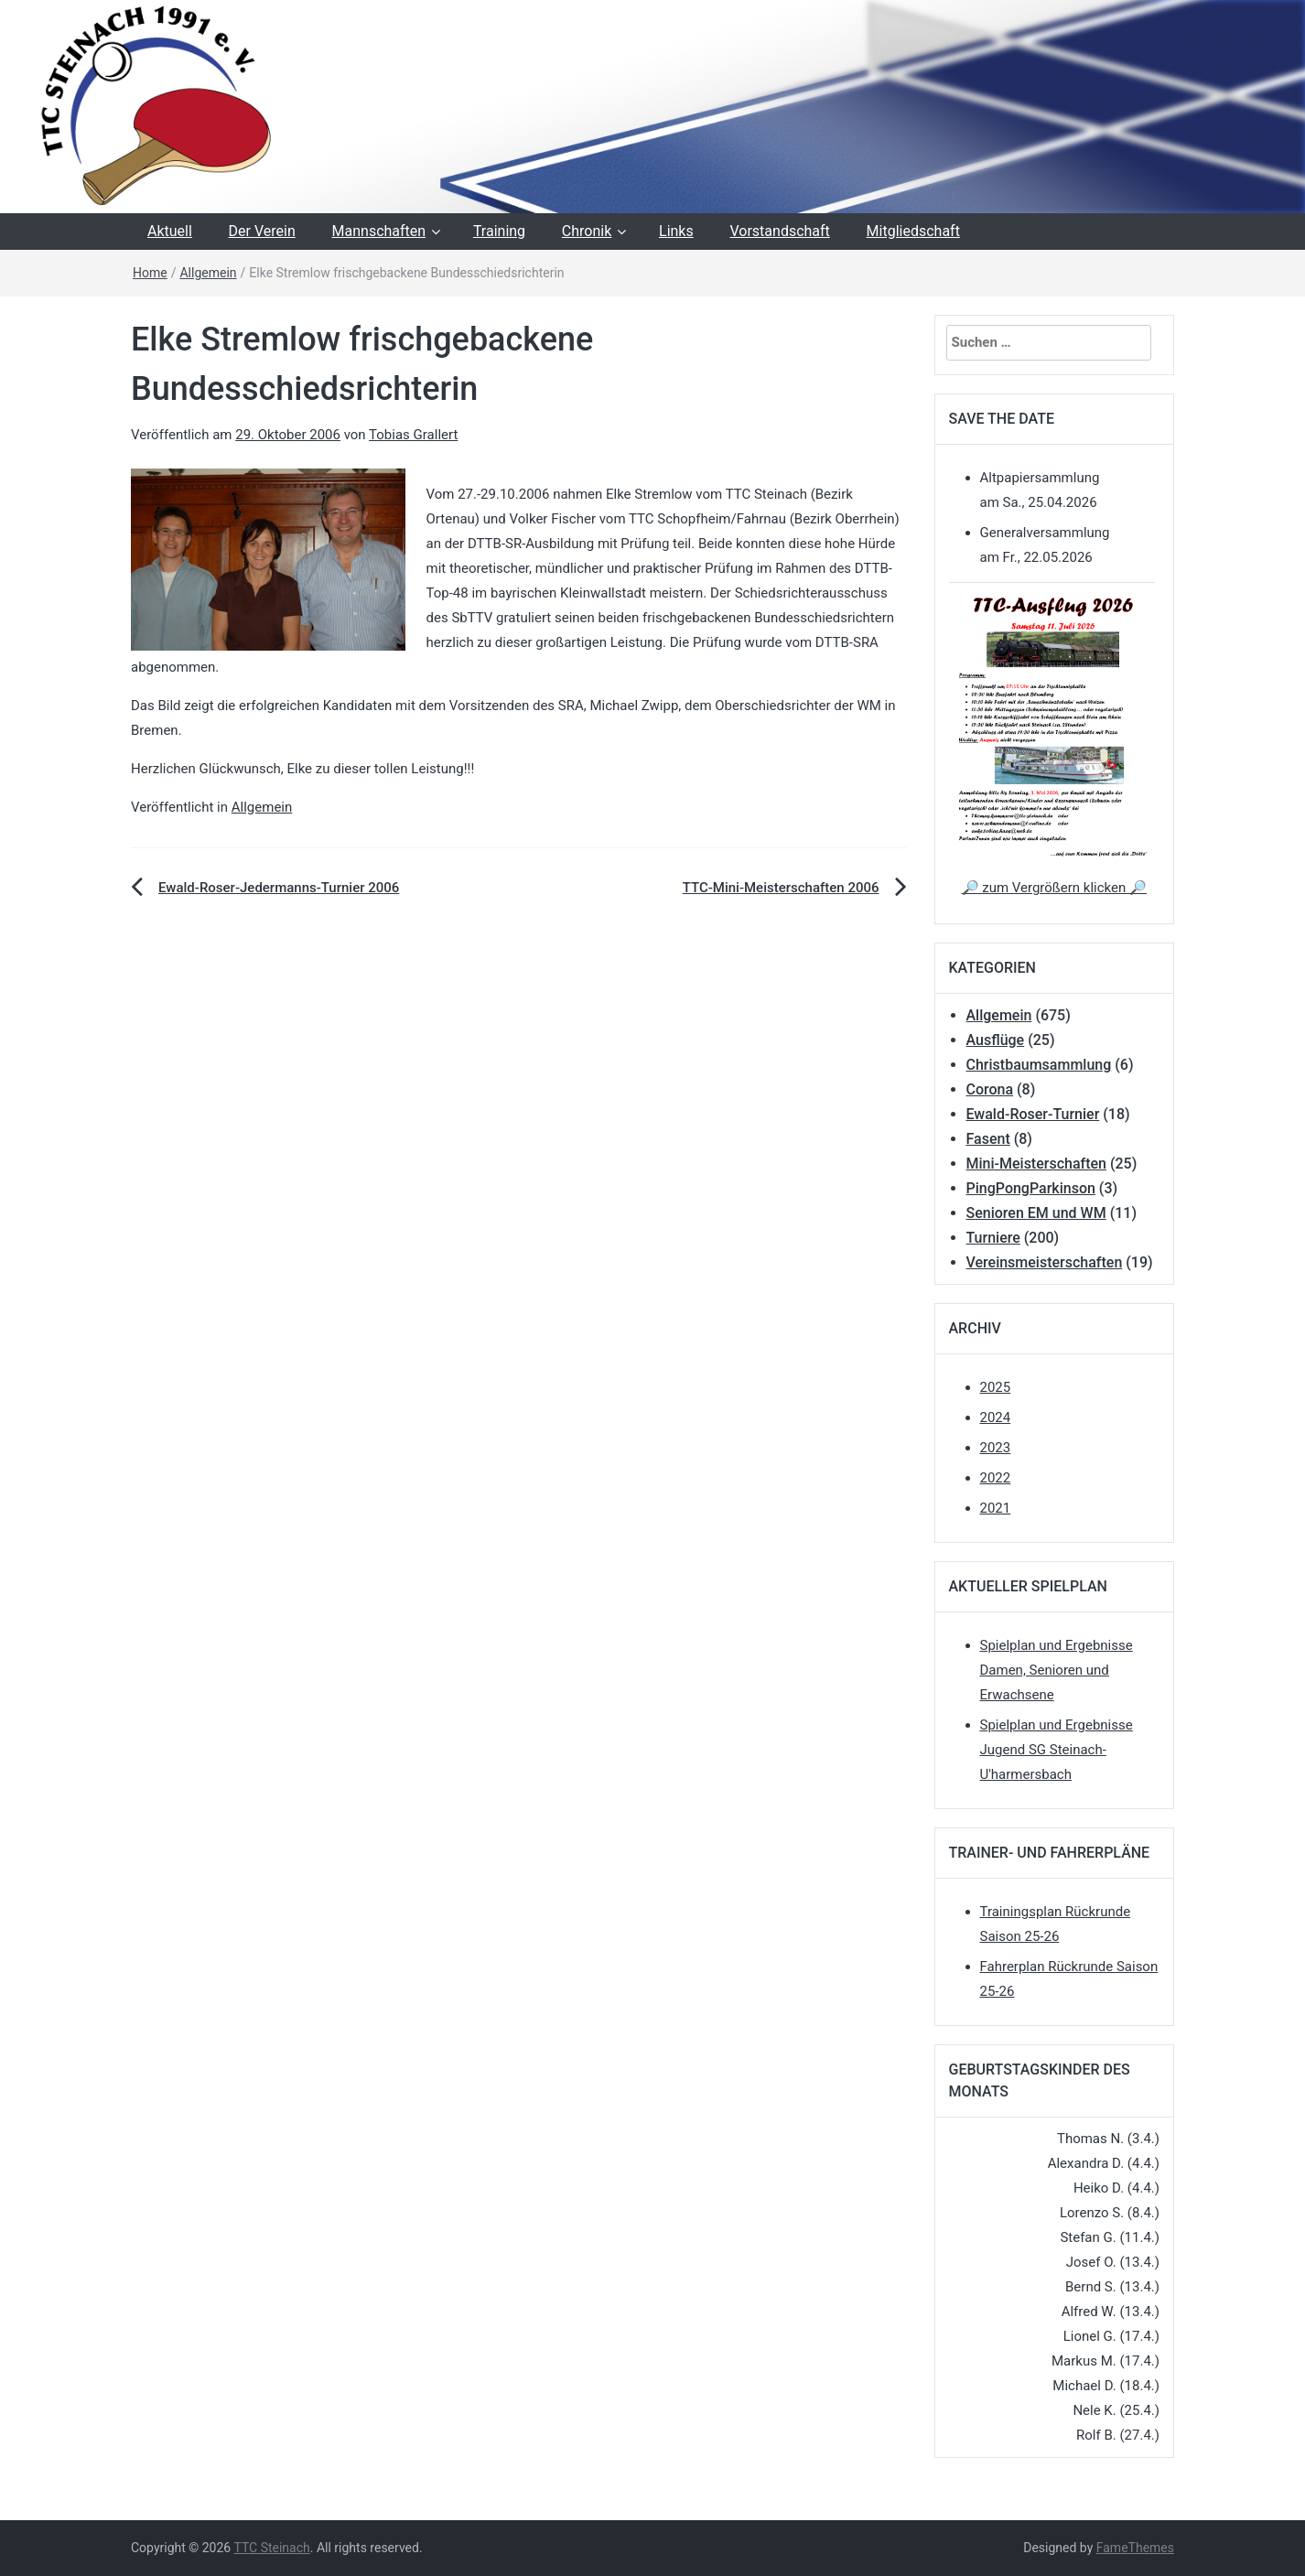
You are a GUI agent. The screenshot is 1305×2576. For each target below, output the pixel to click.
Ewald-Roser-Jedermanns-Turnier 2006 (278, 887)
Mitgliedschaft (913, 231)
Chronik (586, 231)
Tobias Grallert (413, 434)
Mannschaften (379, 231)
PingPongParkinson (1030, 1188)
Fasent (988, 1139)
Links (676, 231)
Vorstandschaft (779, 231)
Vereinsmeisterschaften (1044, 1262)
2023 (995, 1447)
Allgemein (207, 272)
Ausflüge (995, 1040)
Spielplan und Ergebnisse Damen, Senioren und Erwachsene (1056, 1670)
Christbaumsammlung (1039, 1064)
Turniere (993, 1237)
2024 (995, 1417)
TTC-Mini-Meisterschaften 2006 (781, 887)
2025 (995, 1387)
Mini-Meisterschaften (1036, 1163)
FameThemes (1135, 2547)
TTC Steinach (271, 2547)
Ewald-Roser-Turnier (1033, 1114)
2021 (995, 1508)
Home (150, 272)
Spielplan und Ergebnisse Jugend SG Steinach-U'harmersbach (1056, 1750)
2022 (995, 1478)
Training (499, 231)
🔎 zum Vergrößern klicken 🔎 (1054, 887)
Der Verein (262, 231)
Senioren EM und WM (1036, 1213)
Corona (990, 1089)
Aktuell (169, 231)
